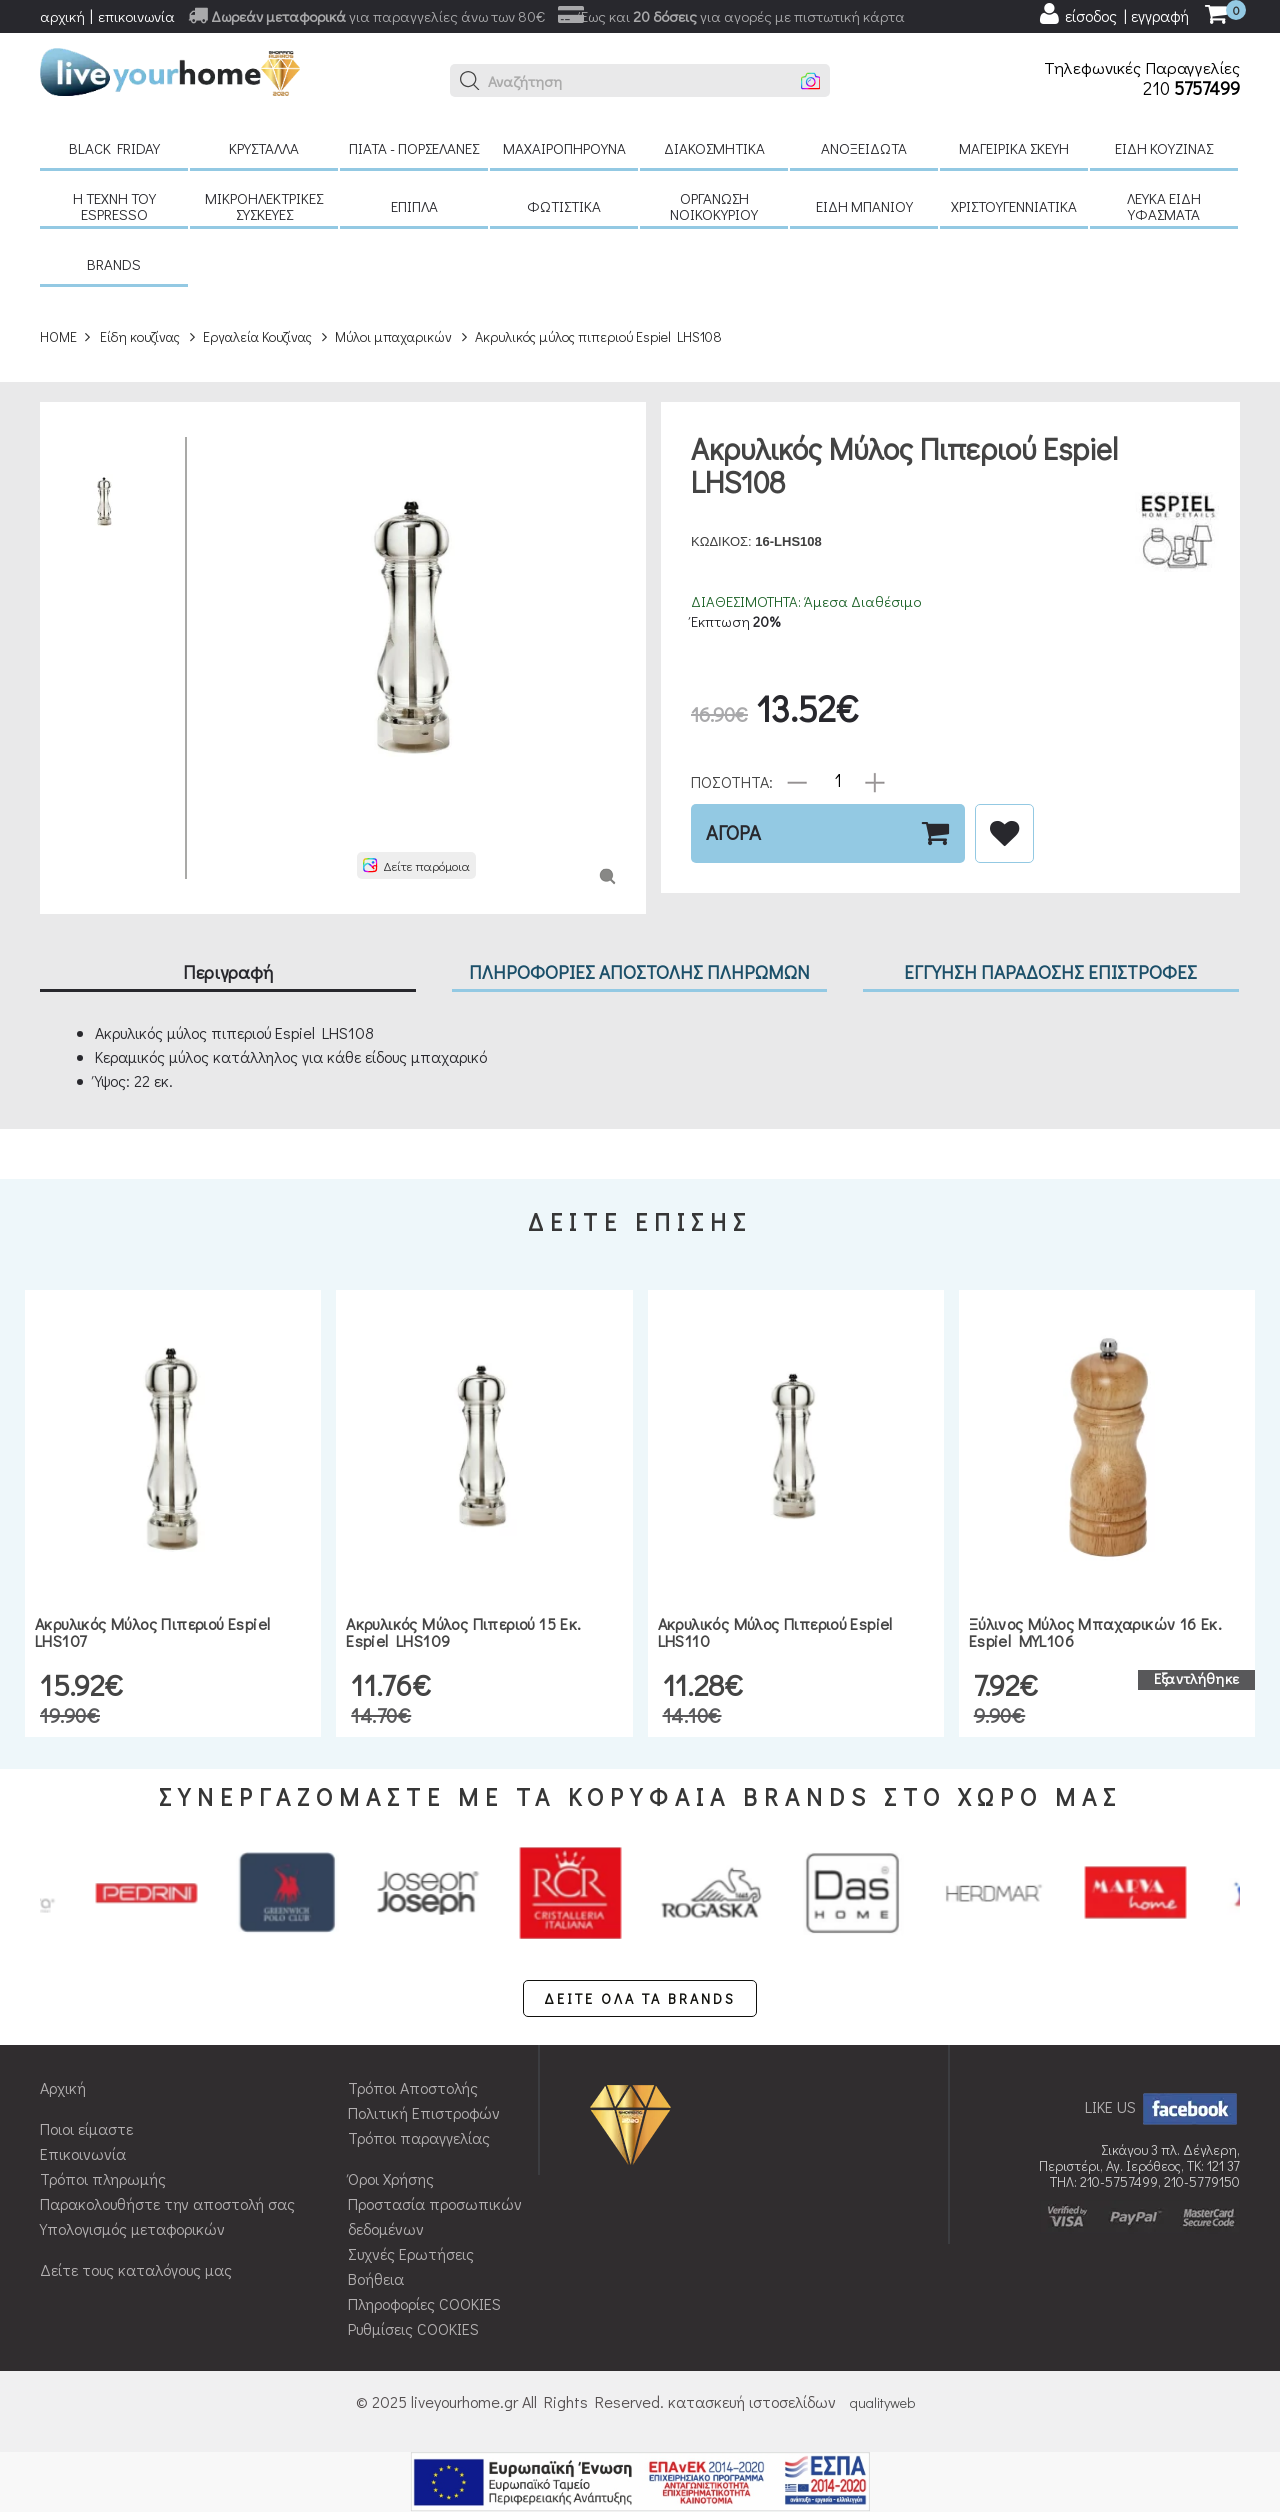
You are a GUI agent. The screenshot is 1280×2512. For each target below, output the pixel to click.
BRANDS (114, 264)
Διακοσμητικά (714, 148)
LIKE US (1162, 2106)
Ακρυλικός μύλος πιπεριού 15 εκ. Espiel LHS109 (463, 1632)
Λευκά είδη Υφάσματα (1164, 206)
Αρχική (63, 2087)
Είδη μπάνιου (864, 206)
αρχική (62, 16)
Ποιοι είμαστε (86, 2128)
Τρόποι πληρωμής (103, 2178)
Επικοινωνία (83, 2153)
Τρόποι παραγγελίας (419, 2137)
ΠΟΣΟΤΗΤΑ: (732, 780)
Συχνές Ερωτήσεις (411, 2253)
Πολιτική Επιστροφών (424, 2112)
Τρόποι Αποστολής (413, 2087)
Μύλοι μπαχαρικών (393, 336)
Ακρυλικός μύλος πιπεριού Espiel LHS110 (775, 1632)
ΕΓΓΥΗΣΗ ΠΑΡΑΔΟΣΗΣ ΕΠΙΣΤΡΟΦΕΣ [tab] (1050, 971)
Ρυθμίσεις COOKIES (413, 2328)
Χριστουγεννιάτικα (1014, 206)
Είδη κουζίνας (1164, 148)
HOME (58, 336)
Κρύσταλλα (264, 148)
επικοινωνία (136, 16)
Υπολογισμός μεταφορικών (132, 2228)
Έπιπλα (414, 206)
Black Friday (114, 148)
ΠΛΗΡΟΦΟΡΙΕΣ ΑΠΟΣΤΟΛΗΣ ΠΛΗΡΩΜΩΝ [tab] (639, 971)
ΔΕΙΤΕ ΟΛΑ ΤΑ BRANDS (640, 1998)
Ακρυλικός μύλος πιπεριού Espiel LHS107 (152, 1632)
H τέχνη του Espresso (114, 206)
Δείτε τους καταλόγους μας (136, 2269)
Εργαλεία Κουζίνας (257, 336)
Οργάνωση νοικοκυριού (714, 206)
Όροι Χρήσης (391, 2178)
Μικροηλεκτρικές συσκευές (264, 206)
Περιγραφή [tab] (228, 971)
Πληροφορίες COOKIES (424, 2303)
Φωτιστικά (564, 206)
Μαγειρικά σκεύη (1014, 148)
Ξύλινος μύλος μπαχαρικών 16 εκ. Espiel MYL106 (1095, 1632)
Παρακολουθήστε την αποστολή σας (167, 2203)
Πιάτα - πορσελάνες (414, 148)
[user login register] (1113, 14)
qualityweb (882, 2402)
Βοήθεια (376, 2278)
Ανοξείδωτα (864, 148)
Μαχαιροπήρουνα (564, 148)
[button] (470, 81)
